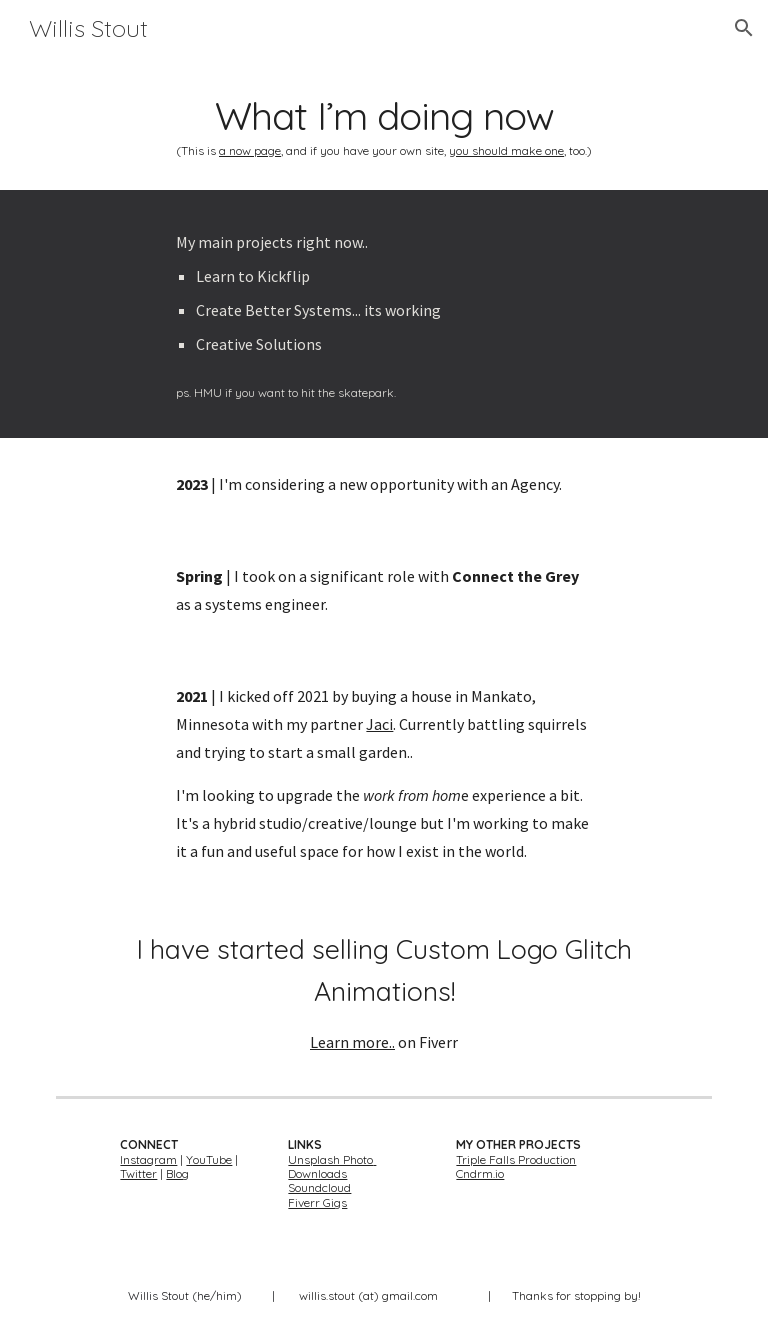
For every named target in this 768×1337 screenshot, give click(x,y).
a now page (250, 150)
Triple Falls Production (516, 1159)
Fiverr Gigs (317, 1202)
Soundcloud (319, 1187)
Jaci (379, 724)
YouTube (209, 1159)
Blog (177, 1173)
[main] (383, 123)
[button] (744, 28)
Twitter (138, 1173)
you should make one (506, 150)
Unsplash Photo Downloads (332, 1166)
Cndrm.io (480, 1173)
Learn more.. (352, 1042)
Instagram (148, 1159)
